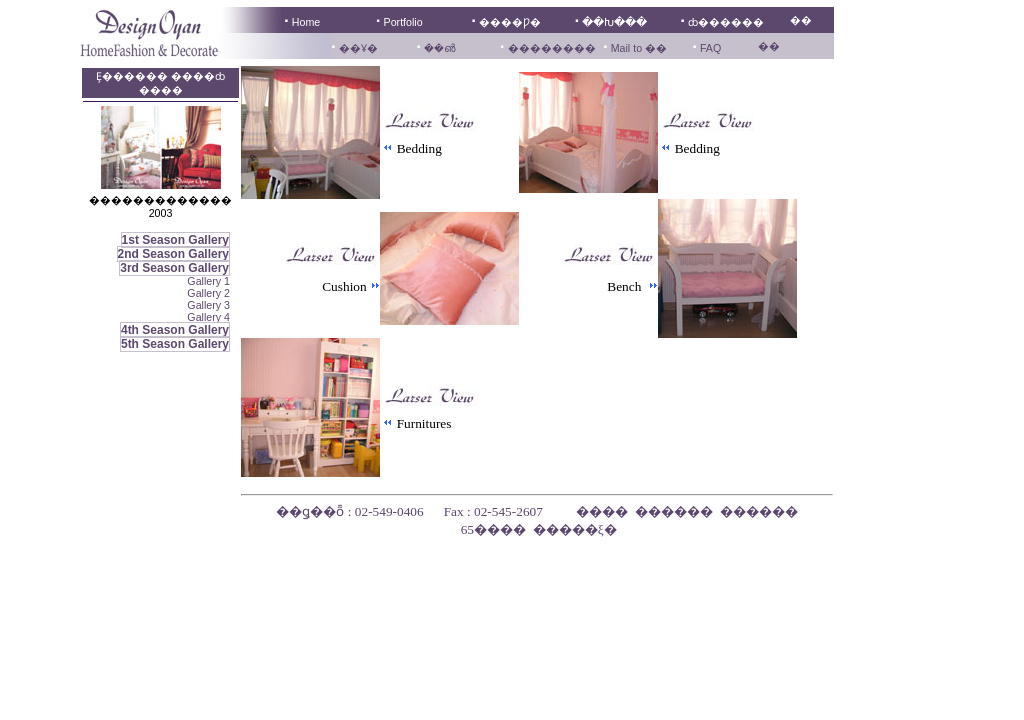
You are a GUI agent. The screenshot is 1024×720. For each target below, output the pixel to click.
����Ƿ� (510, 22)
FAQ (710, 48)
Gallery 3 (208, 305)
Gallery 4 (208, 317)
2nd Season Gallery (173, 254)
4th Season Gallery (175, 330)
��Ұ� (358, 48)
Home (306, 22)
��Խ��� (614, 22)
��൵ (439, 48)
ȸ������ (726, 22)
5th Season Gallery (175, 344)
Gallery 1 (208, 281)
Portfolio (403, 22)
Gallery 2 (208, 293)
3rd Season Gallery (174, 268)
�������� (552, 48)
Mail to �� (637, 48)
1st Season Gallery (175, 240)
